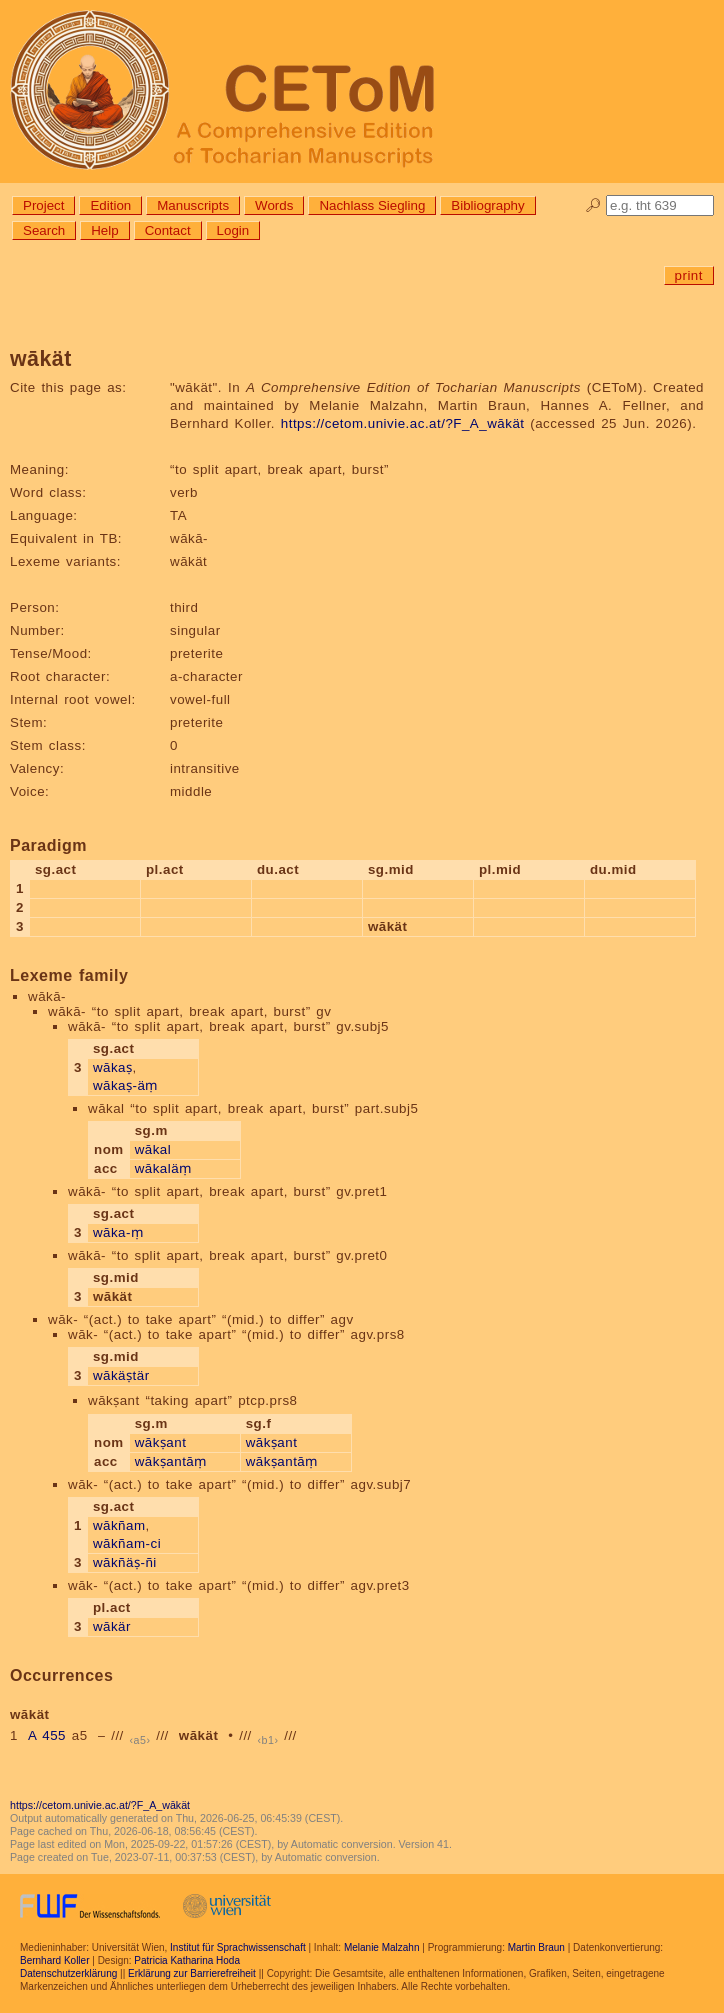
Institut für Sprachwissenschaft (238, 1947)
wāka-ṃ (118, 1232)
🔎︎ (593, 205)
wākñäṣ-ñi (125, 1562)
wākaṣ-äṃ (125, 1085)
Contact (168, 230)
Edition (110, 205)
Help (104, 230)
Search (44, 230)
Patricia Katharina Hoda (187, 1960)
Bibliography (487, 205)
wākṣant (161, 1442)
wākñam (119, 1525)
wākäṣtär (121, 1375)
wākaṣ (113, 1067)
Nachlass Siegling (372, 205)
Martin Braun (536, 1947)
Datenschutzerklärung (68, 1973)
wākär (112, 1626)
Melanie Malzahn (382, 1947)
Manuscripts (193, 205)
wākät (199, 1735)
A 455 (47, 1735)
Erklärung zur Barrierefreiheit (192, 1973)
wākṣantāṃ (171, 1461)
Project (43, 205)
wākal (153, 1149)
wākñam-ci (127, 1543)
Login (233, 230)
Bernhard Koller (54, 1960)
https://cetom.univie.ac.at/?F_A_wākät (403, 423)
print (689, 275)
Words (274, 205)
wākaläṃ (163, 1168)
